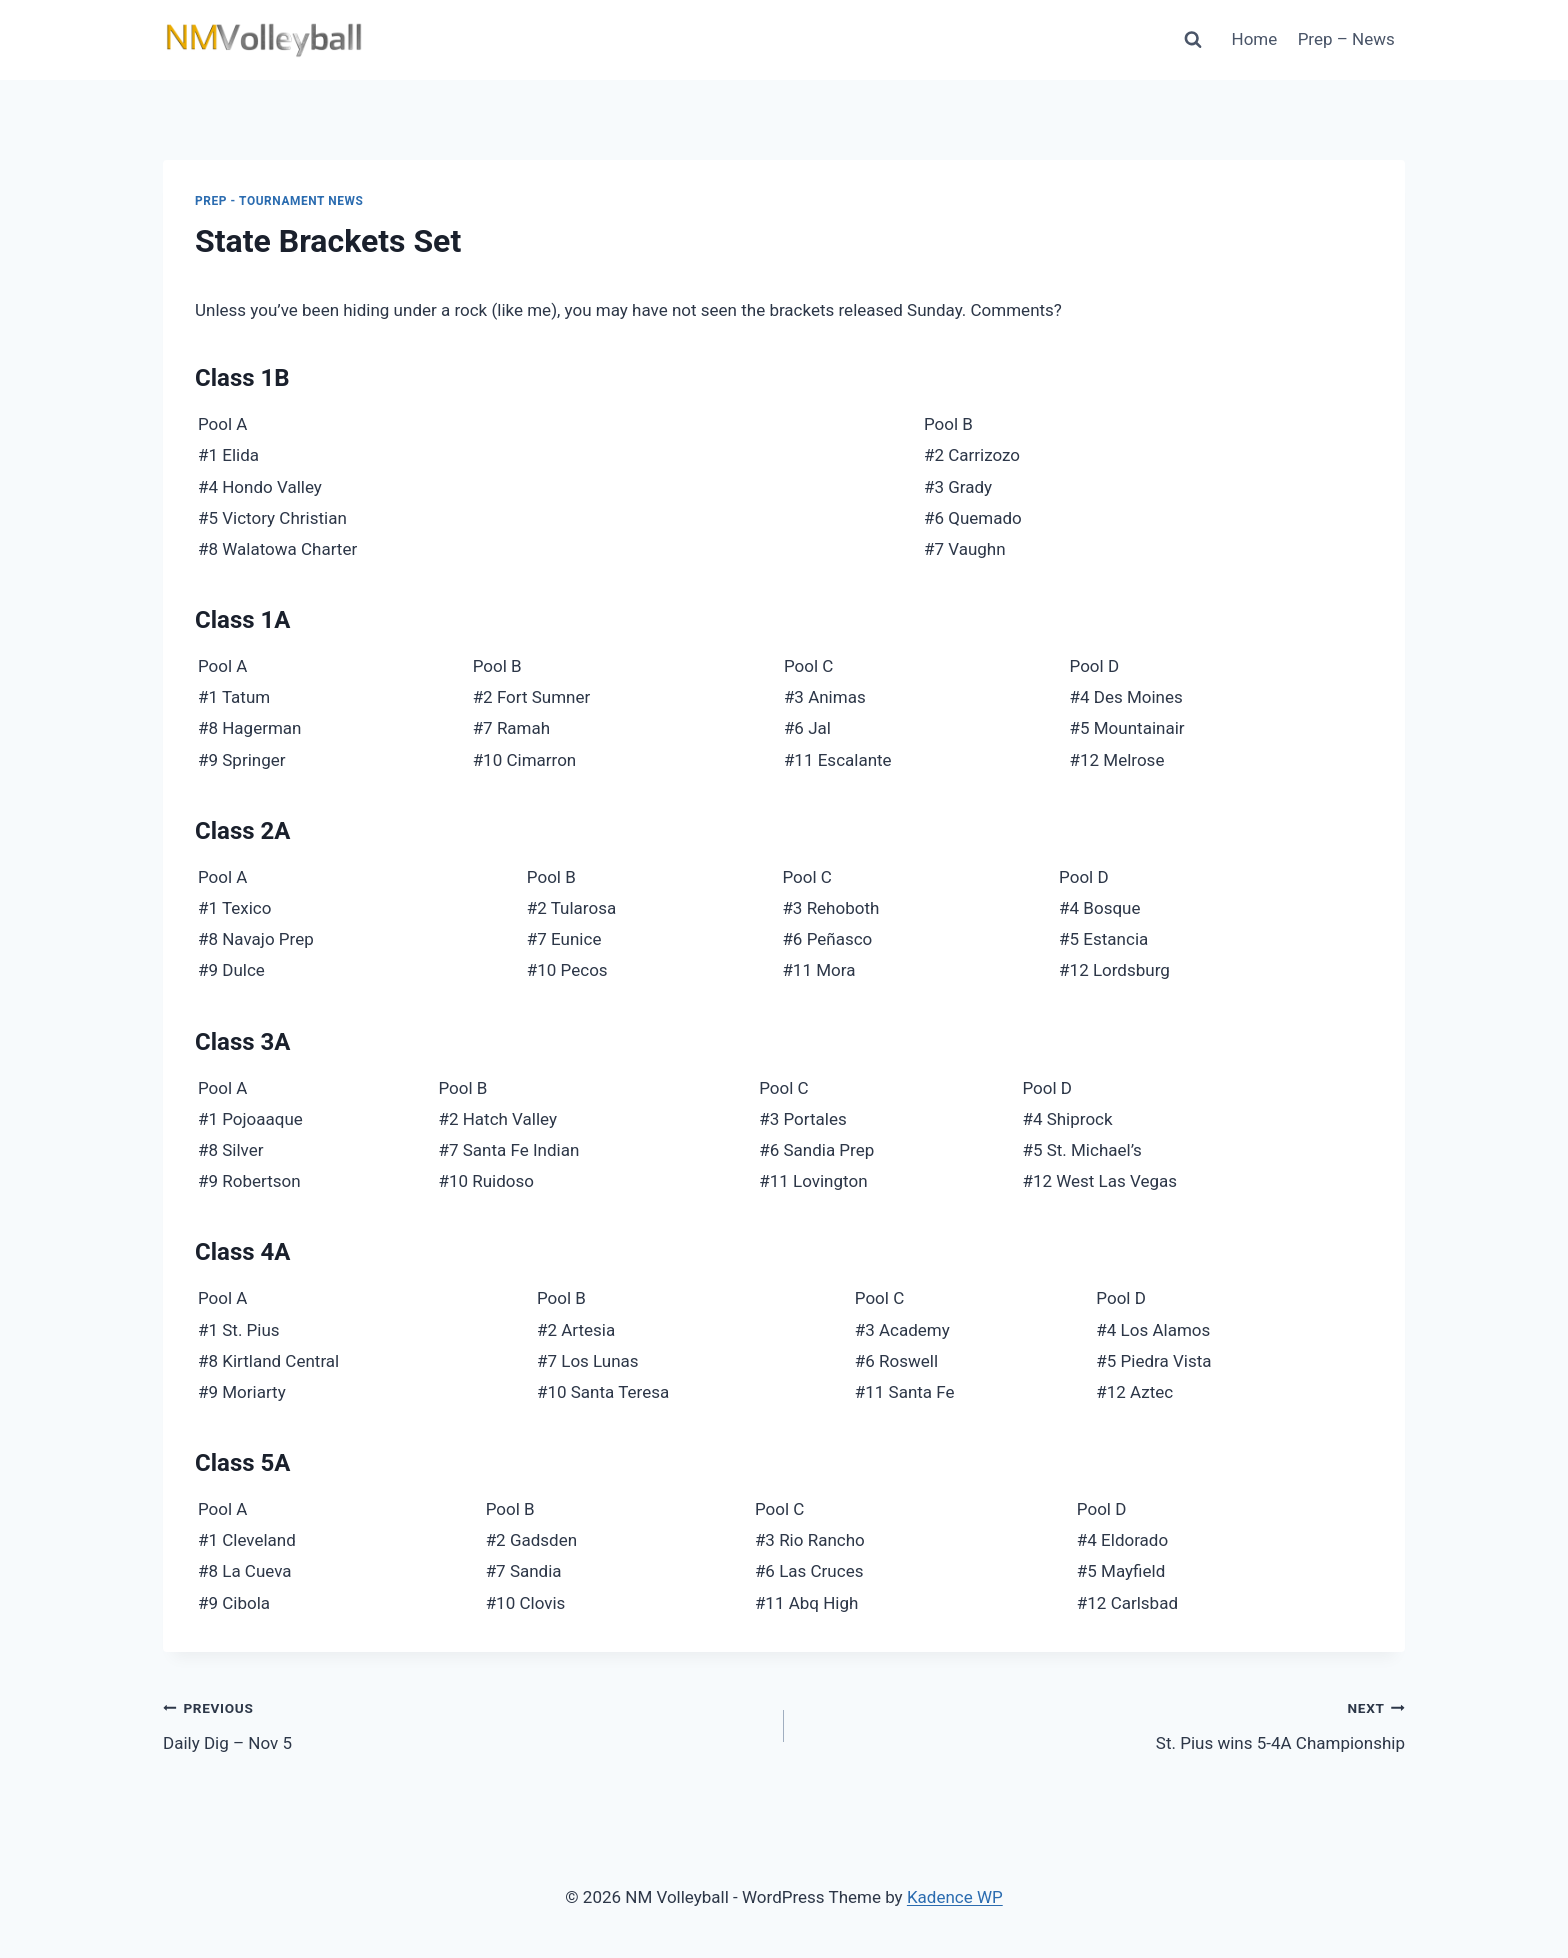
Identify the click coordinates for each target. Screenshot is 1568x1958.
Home (1255, 39)
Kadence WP (955, 1897)
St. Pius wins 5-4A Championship (1103, 1723)
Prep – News (1346, 39)
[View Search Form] (1193, 40)
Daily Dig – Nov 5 (465, 1723)
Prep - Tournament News (279, 201)
